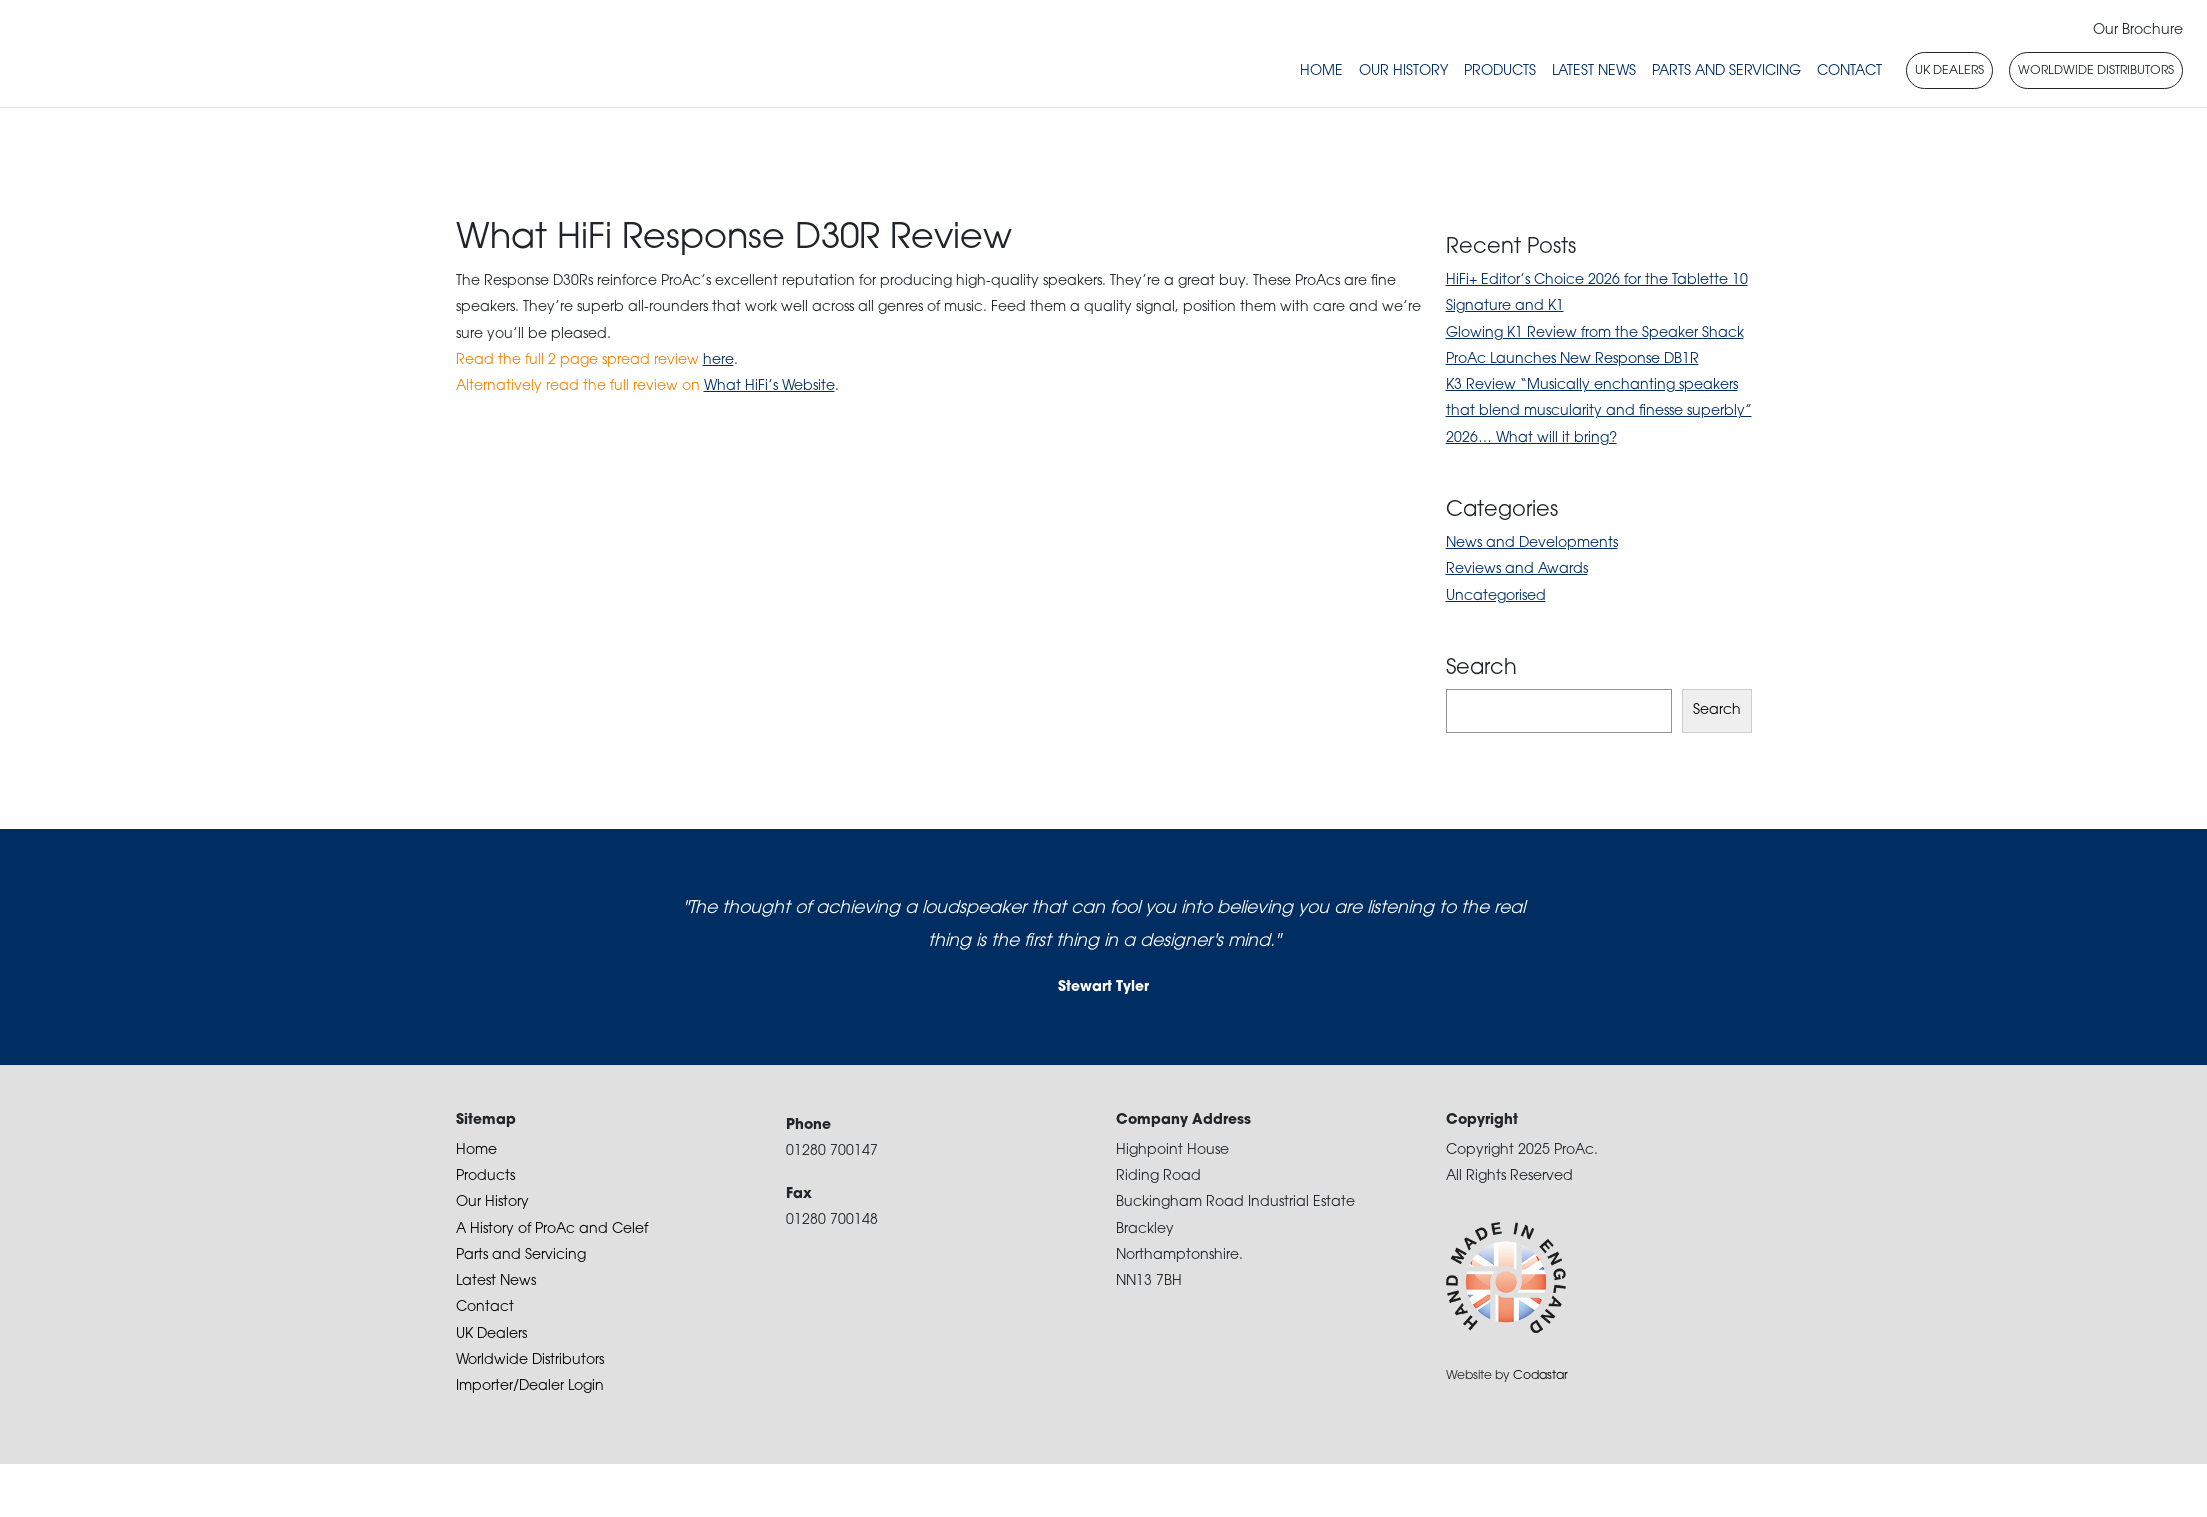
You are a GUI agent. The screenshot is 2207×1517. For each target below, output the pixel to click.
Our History (1403, 71)
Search (1717, 710)
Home (1321, 71)
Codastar (1540, 1376)
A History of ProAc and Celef (552, 1229)
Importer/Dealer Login (530, 1386)
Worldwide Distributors (530, 1360)
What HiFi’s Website (769, 386)
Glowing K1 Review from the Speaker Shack (1595, 333)
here (718, 360)
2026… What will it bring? (1531, 438)
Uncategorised (1496, 596)
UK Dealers (491, 1334)
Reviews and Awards (1517, 569)
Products (1500, 71)
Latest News (1594, 71)
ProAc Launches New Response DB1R (1572, 359)
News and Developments (1532, 543)
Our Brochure (2138, 30)
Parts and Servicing (1726, 71)
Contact (1849, 71)
